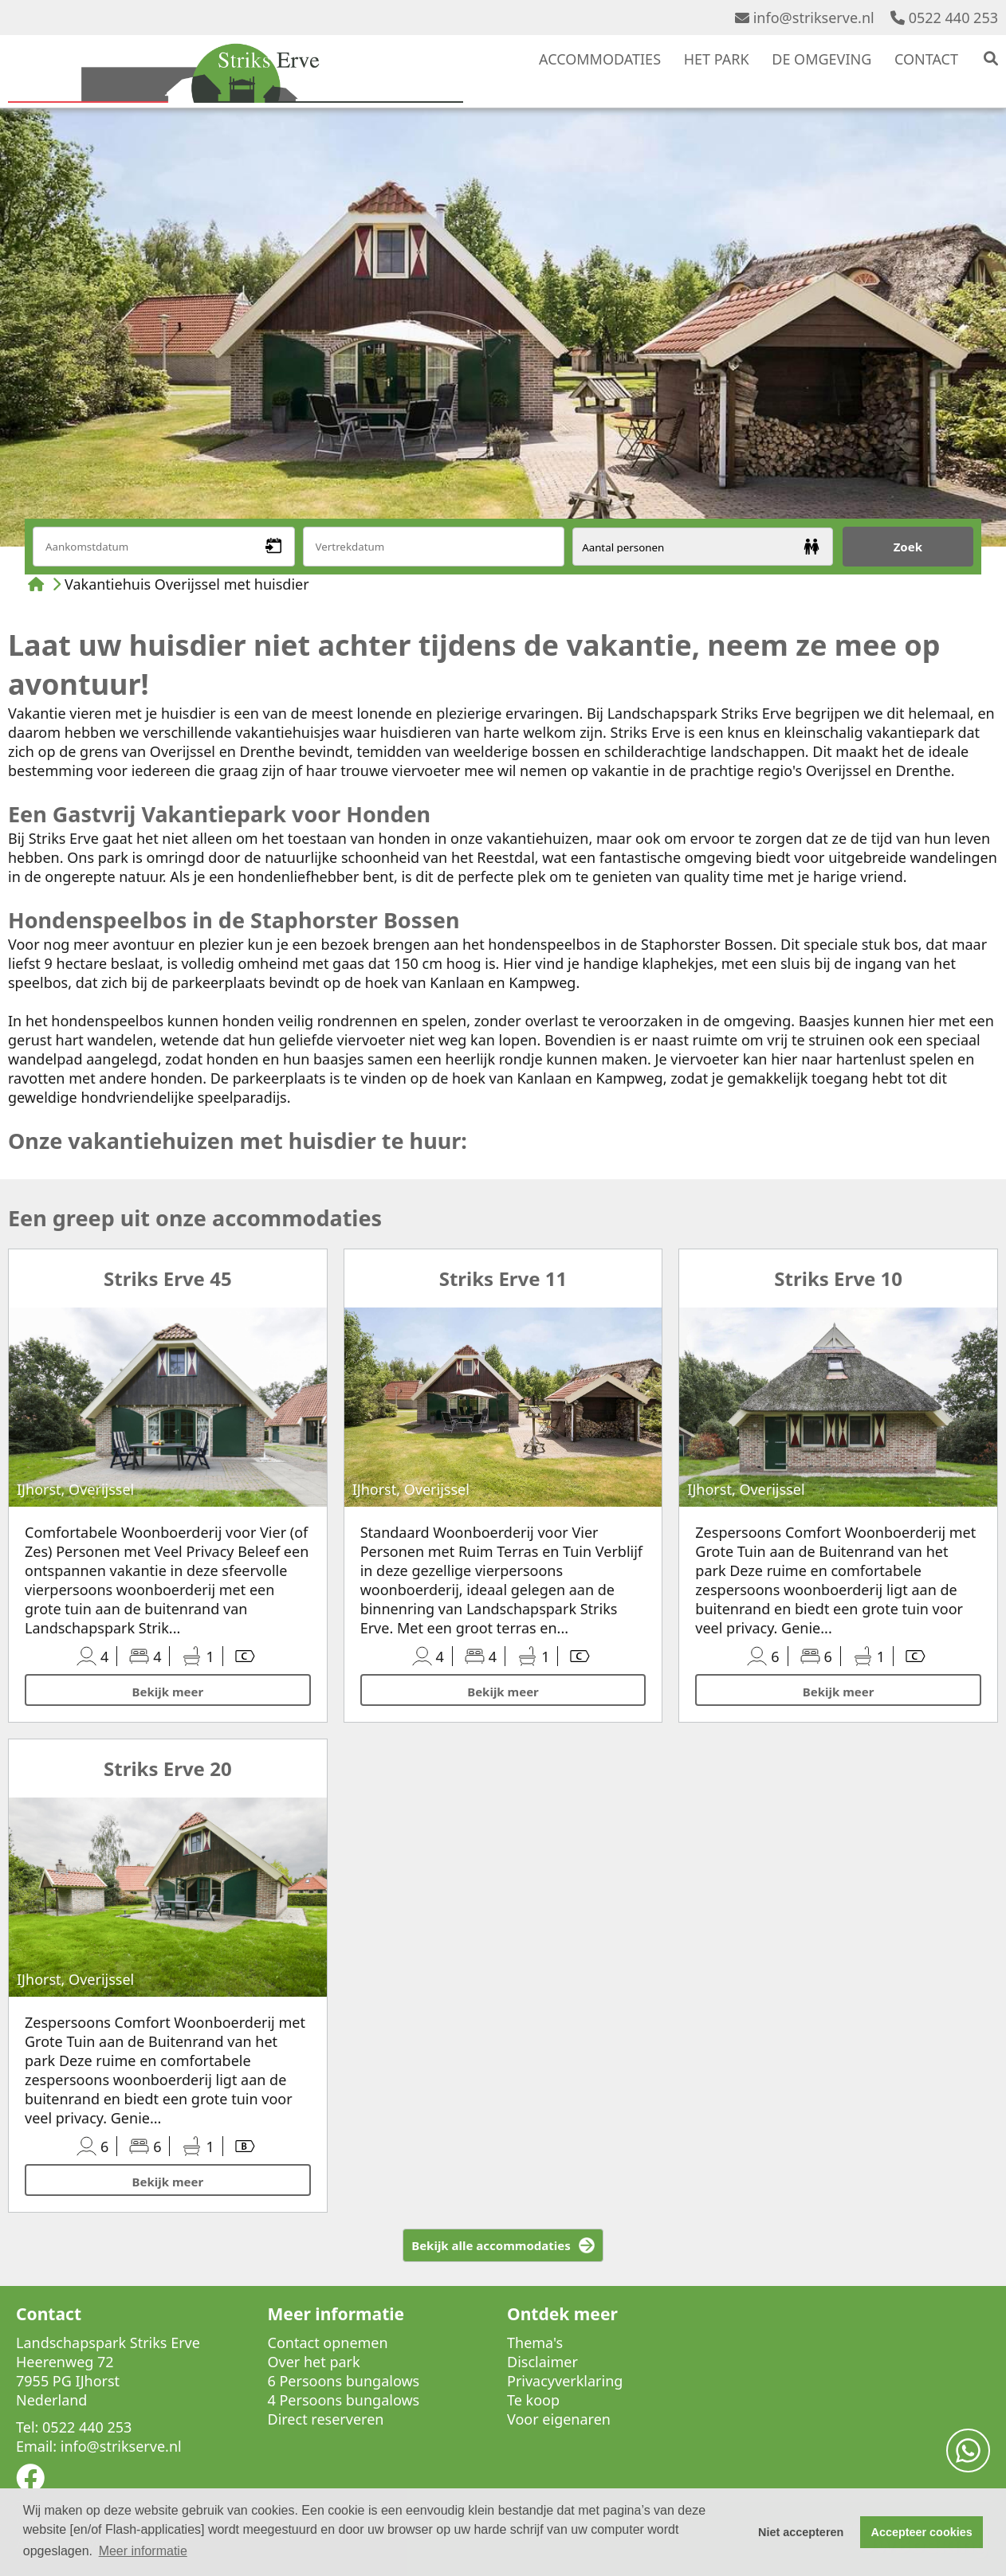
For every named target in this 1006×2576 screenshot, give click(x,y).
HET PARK (716, 59)
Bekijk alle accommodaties (491, 2245)
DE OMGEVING (821, 59)
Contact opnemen (328, 2342)
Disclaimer (542, 2361)
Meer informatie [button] (143, 2551)
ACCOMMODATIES (600, 59)
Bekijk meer (168, 1692)
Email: (36, 2446)
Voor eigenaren (559, 2419)
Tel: (27, 2427)
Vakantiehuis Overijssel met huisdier (187, 584)
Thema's (535, 2342)
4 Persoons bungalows (344, 2399)
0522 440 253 (944, 17)
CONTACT (926, 59)
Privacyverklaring (565, 2380)
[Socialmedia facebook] (30, 2482)
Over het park (314, 2361)
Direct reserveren (326, 2419)
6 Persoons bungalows (344, 2380)
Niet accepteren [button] (800, 2532)
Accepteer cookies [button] (922, 2532)
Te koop (533, 2399)
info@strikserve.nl (804, 17)
